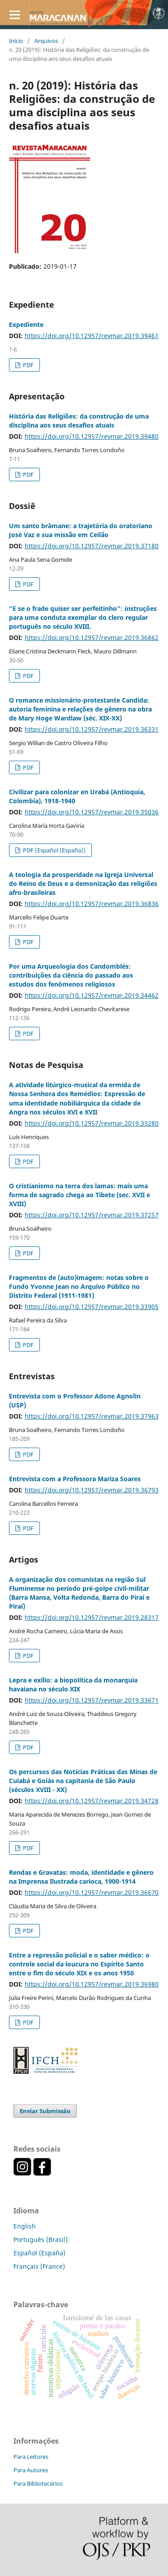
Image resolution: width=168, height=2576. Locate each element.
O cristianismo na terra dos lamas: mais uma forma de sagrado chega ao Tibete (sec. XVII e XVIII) (79, 1195)
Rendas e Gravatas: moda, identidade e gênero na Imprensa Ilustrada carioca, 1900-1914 (81, 1876)
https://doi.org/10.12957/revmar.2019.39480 (92, 436)
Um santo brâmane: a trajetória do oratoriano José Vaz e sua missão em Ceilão (80, 530)
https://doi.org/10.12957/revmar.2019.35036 (92, 812)
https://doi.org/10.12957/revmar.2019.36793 (92, 1490)
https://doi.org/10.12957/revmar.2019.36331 (92, 729)
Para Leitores (30, 2457)
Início (16, 41)
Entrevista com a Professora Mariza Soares (75, 1478)
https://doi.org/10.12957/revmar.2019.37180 (92, 546)
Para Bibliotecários (38, 2483)
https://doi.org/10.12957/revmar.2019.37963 (92, 1416)
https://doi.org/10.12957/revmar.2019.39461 (92, 335)
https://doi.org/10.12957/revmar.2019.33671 (92, 1700)
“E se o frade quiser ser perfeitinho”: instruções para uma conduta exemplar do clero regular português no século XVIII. (83, 617)
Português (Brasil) (40, 2239)
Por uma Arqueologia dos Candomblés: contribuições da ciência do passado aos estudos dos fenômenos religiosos (71, 975)
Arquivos (46, 41)
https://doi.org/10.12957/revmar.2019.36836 (92, 903)
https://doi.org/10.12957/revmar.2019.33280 (92, 1123)
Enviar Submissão (45, 2111)
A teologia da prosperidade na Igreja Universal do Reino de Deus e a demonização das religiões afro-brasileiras (83, 883)
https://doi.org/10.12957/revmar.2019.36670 (92, 1892)
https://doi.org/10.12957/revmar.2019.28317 (92, 1617)
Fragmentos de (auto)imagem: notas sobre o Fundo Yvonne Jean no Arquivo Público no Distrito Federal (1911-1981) (79, 1286)
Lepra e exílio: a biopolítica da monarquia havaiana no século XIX (73, 1684)
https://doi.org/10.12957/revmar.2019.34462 (92, 995)
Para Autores (30, 2470)
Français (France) (39, 2266)
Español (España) (39, 2253)
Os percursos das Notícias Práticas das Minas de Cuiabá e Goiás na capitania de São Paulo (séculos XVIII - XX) (83, 1780)
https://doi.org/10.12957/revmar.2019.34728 (92, 1800)
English (24, 2226)
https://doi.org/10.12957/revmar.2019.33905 (92, 1306)
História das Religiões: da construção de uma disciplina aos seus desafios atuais (79, 420)
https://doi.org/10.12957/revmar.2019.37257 (92, 1215)
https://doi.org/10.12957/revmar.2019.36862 (92, 637)
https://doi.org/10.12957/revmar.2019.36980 (92, 1984)
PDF (28, 365)
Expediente (26, 324)
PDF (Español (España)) (54, 850)
